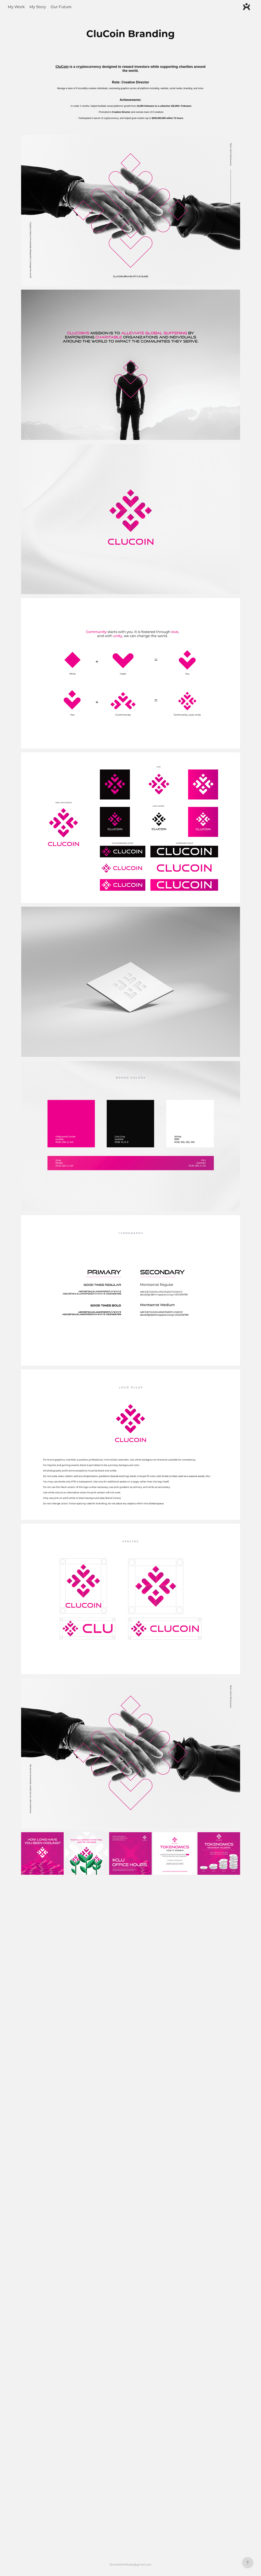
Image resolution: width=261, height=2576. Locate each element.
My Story (37, 6)
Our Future (61, 6)
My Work (16, 6)
